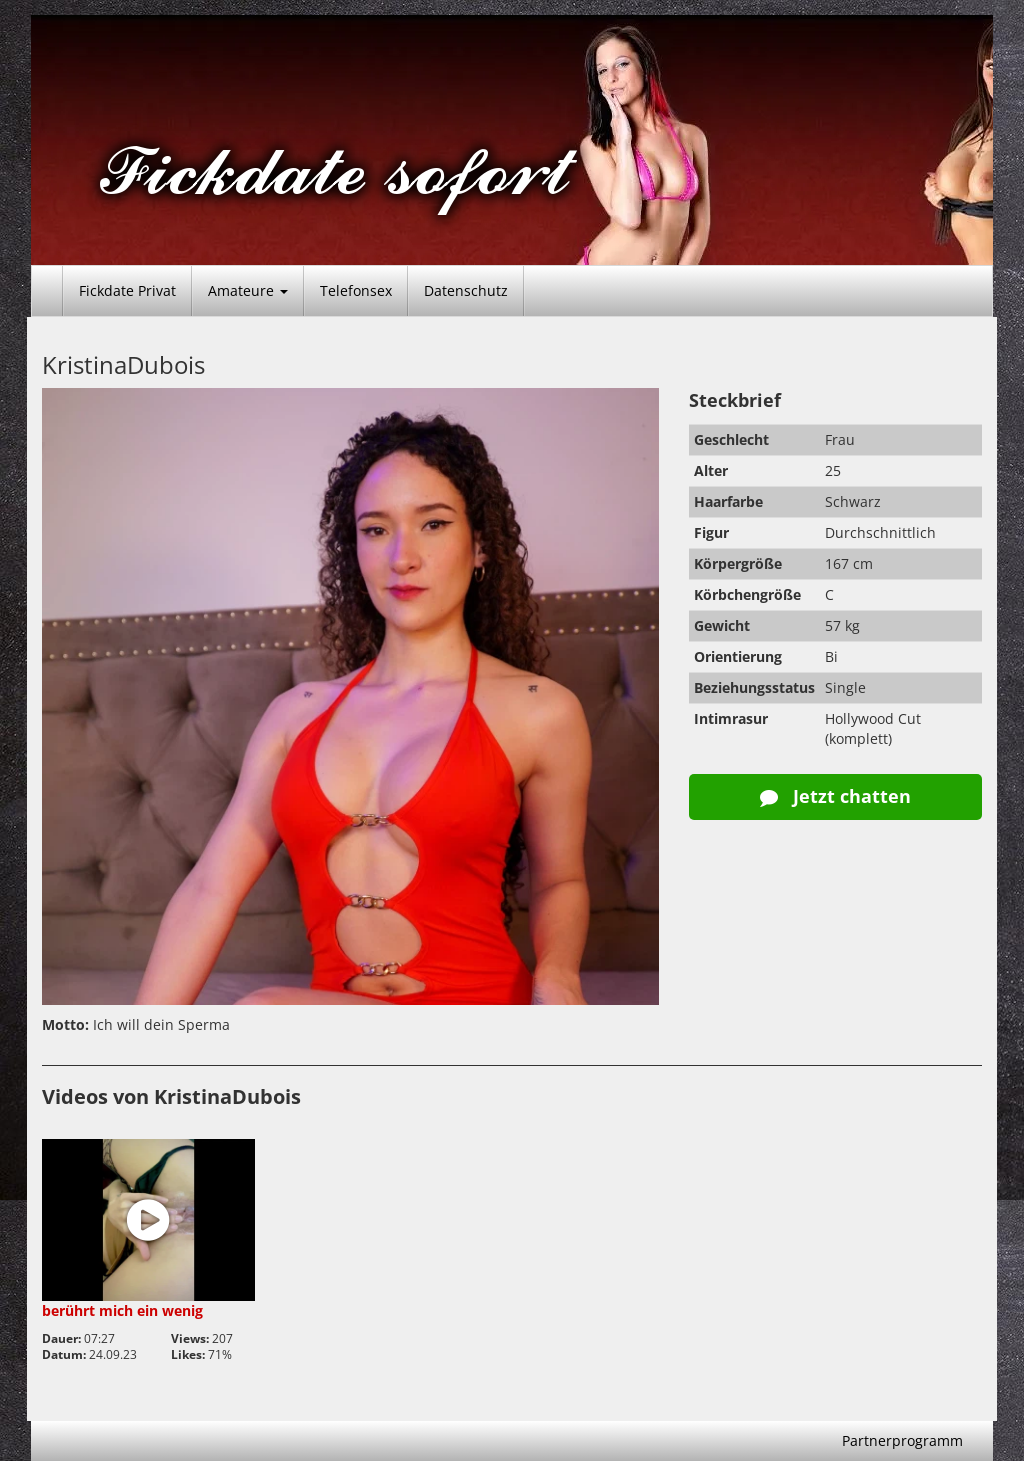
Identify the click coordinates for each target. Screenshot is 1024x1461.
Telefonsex (356, 290)
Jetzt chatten (835, 796)
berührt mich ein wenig (122, 1310)
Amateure (248, 290)
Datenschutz (466, 290)
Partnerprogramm (902, 1440)
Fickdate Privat (127, 290)
